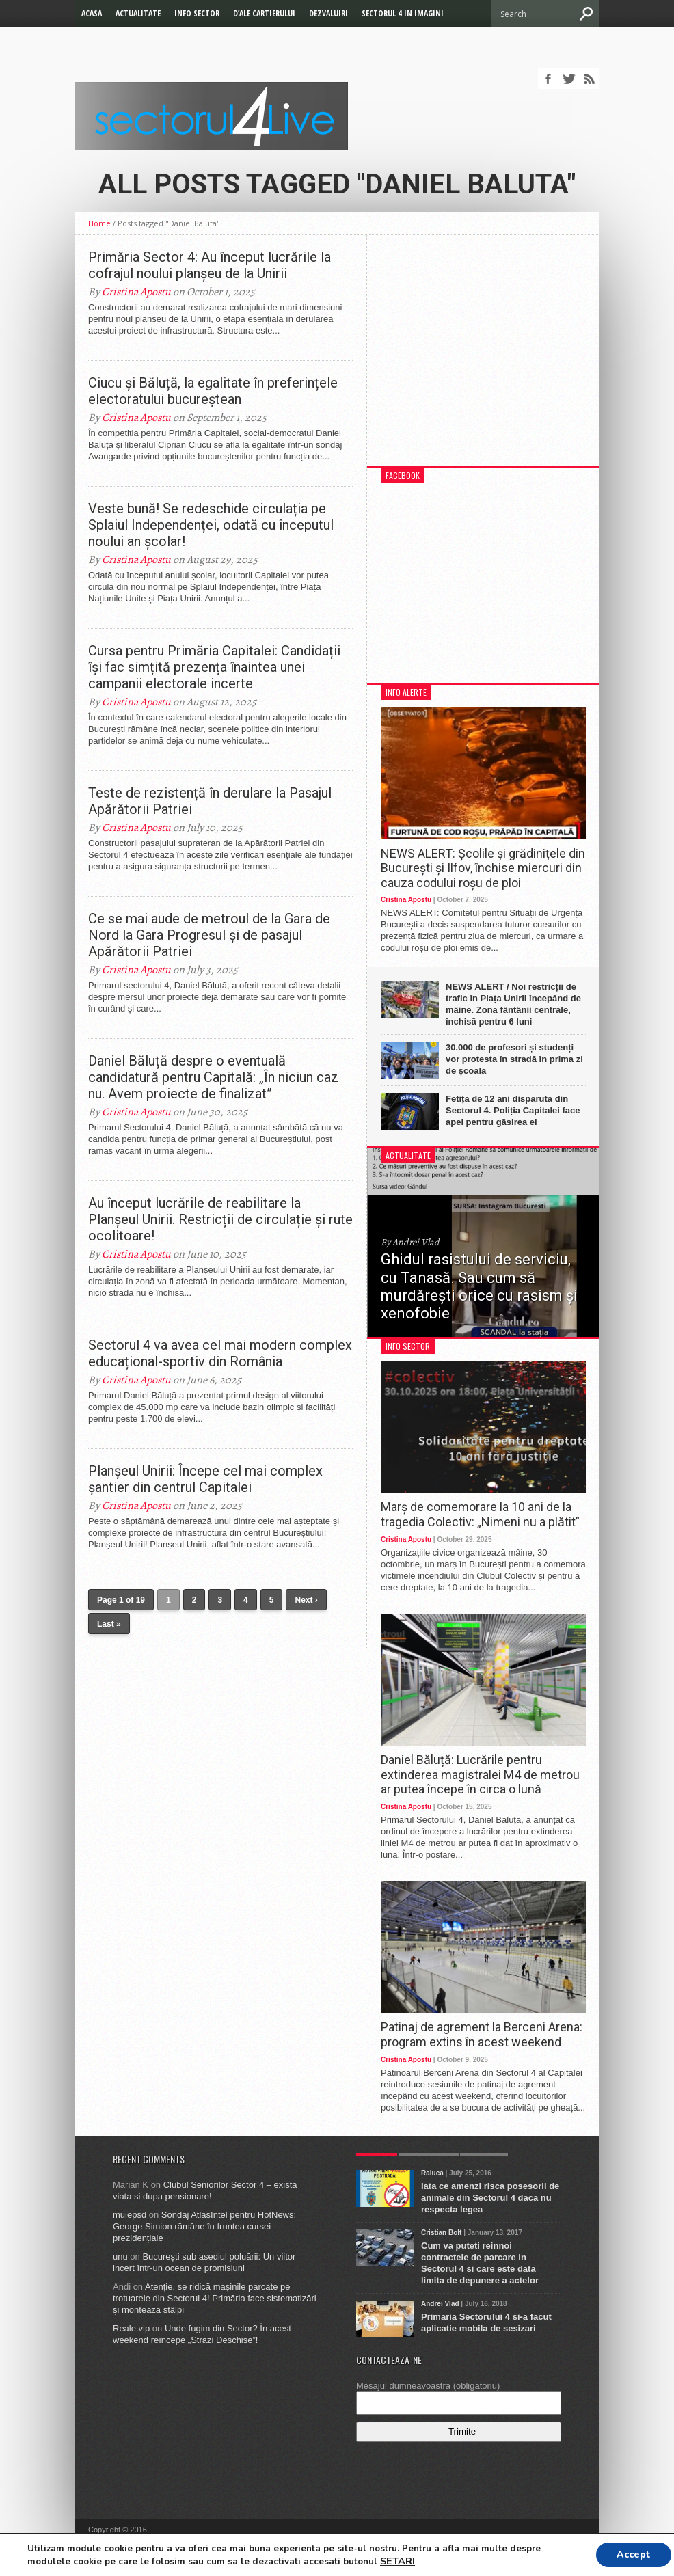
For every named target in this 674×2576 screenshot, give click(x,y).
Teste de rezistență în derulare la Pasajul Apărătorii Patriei (210, 801)
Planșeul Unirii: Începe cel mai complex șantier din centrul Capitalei (205, 1479)
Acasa (91, 13)
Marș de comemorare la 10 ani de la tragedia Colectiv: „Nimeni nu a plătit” (480, 1514)
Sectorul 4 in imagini (403, 13)
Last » (109, 1624)
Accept (634, 2554)
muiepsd (129, 2215)
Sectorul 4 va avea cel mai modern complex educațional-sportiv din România (220, 1353)
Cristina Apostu (136, 291)
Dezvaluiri (328, 13)
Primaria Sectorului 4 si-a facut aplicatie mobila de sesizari (486, 2322)
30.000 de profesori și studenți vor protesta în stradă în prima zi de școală (514, 1059)
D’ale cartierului (264, 13)
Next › (306, 1600)
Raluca (432, 2173)
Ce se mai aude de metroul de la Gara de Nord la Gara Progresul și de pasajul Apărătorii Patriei (209, 935)
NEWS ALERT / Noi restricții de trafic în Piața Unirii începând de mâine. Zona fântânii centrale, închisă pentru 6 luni (513, 1004)
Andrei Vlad (440, 2303)
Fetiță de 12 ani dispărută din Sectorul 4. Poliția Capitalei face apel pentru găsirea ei (513, 1110)
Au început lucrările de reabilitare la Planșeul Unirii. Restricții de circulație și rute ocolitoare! (220, 1219)
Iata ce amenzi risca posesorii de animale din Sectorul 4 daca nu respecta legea (490, 2197)
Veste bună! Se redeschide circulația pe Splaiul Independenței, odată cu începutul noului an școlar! (211, 525)
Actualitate (138, 13)
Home (99, 223)
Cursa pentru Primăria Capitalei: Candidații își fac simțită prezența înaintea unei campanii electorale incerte (214, 667)
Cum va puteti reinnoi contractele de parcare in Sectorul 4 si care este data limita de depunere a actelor (480, 2263)
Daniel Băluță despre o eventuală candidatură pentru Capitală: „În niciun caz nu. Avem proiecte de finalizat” (213, 1077)
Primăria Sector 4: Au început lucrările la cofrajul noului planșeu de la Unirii (209, 265)
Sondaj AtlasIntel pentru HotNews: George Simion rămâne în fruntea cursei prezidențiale (204, 2226)
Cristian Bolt (441, 2232)
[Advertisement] (483, 357)
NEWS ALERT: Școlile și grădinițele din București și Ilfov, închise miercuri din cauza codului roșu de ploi (483, 868)
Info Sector (196, 13)
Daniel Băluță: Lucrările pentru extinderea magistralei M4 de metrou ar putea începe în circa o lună (480, 1774)
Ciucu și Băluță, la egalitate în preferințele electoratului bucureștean (213, 391)
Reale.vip (131, 2328)
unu (120, 2256)
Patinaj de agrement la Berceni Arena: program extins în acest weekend (481, 2034)
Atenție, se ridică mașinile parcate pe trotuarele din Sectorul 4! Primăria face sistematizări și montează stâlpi (214, 2298)
